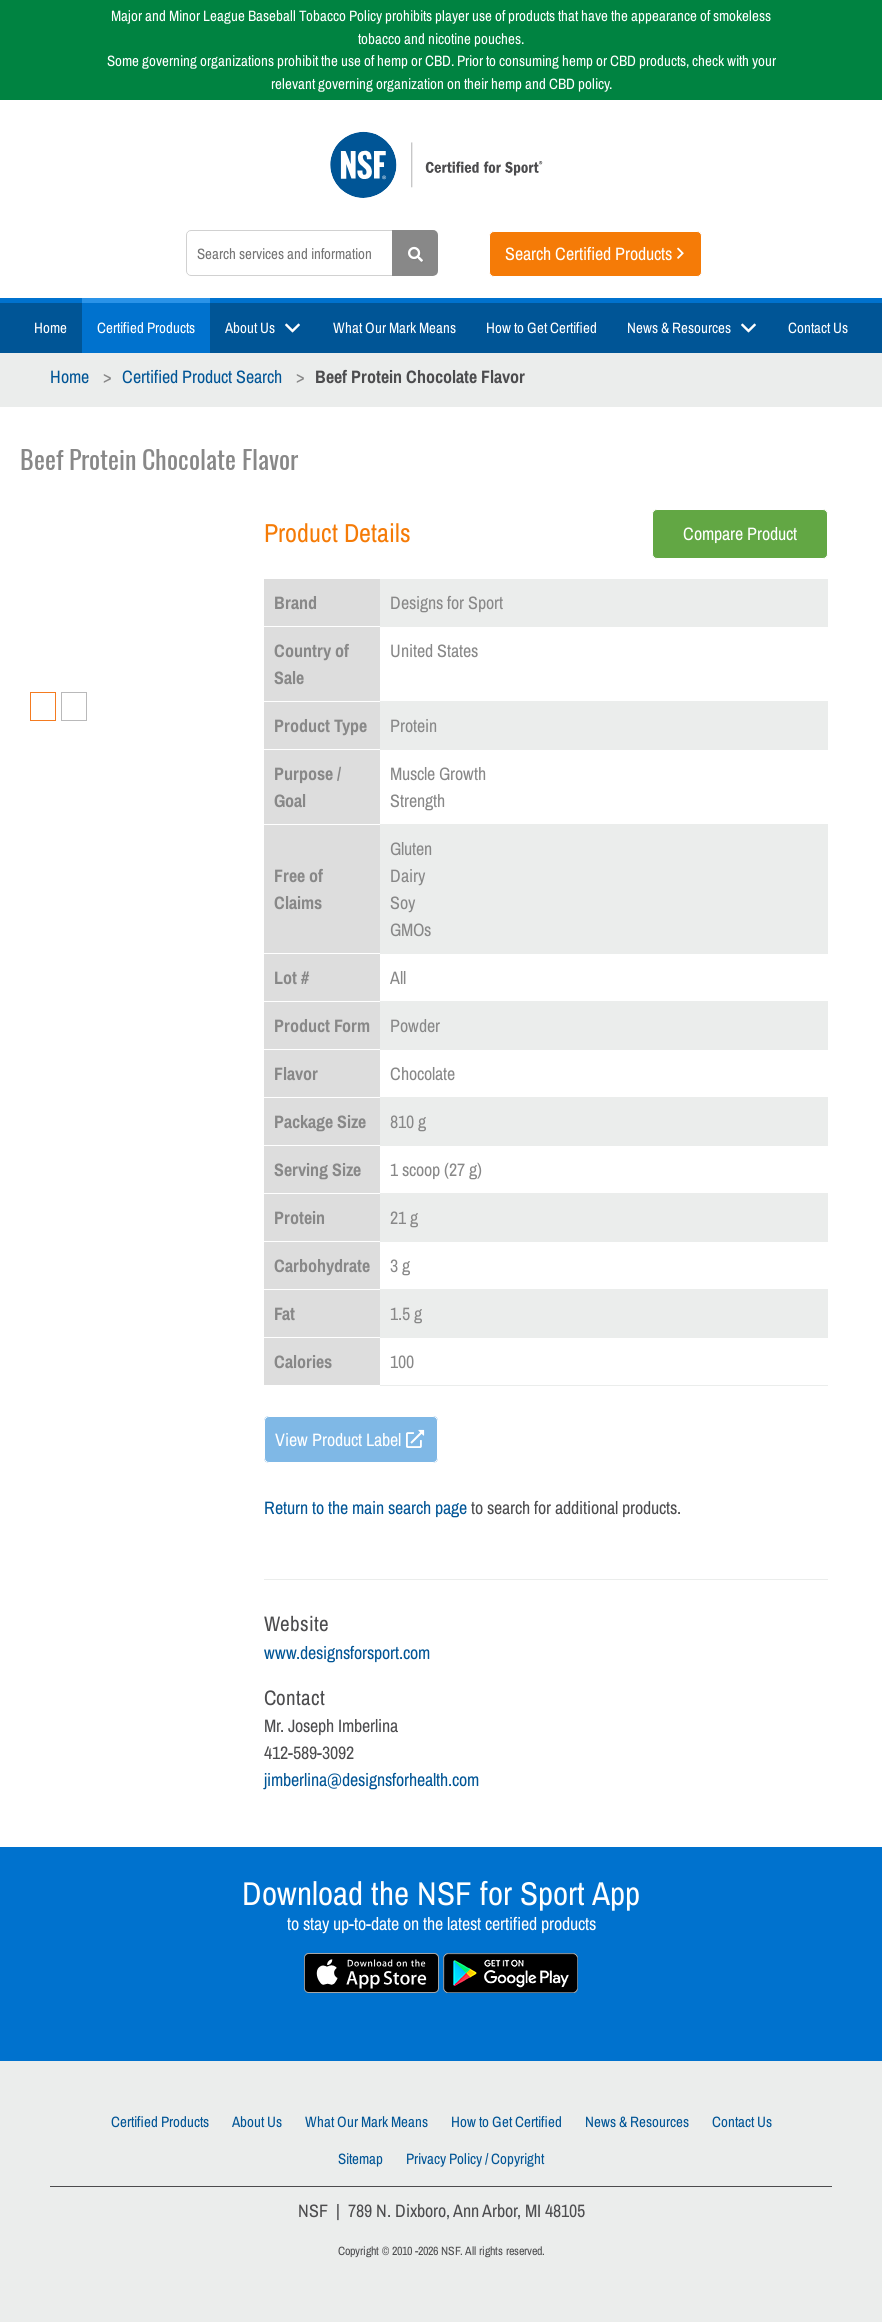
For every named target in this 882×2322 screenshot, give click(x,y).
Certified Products (146, 327)
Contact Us (818, 327)
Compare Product (740, 533)
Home (50, 327)
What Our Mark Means (394, 327)
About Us (250, 327)
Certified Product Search (202, 376)
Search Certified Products (588, 253)
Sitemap (360, 2158)
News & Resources (679, 327)
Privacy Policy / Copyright (475, 2158)
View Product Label (338, 1439)
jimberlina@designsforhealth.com (371, 1779)
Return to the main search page (365, 1507)
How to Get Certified (541, 327)
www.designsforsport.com (347, 1652)
